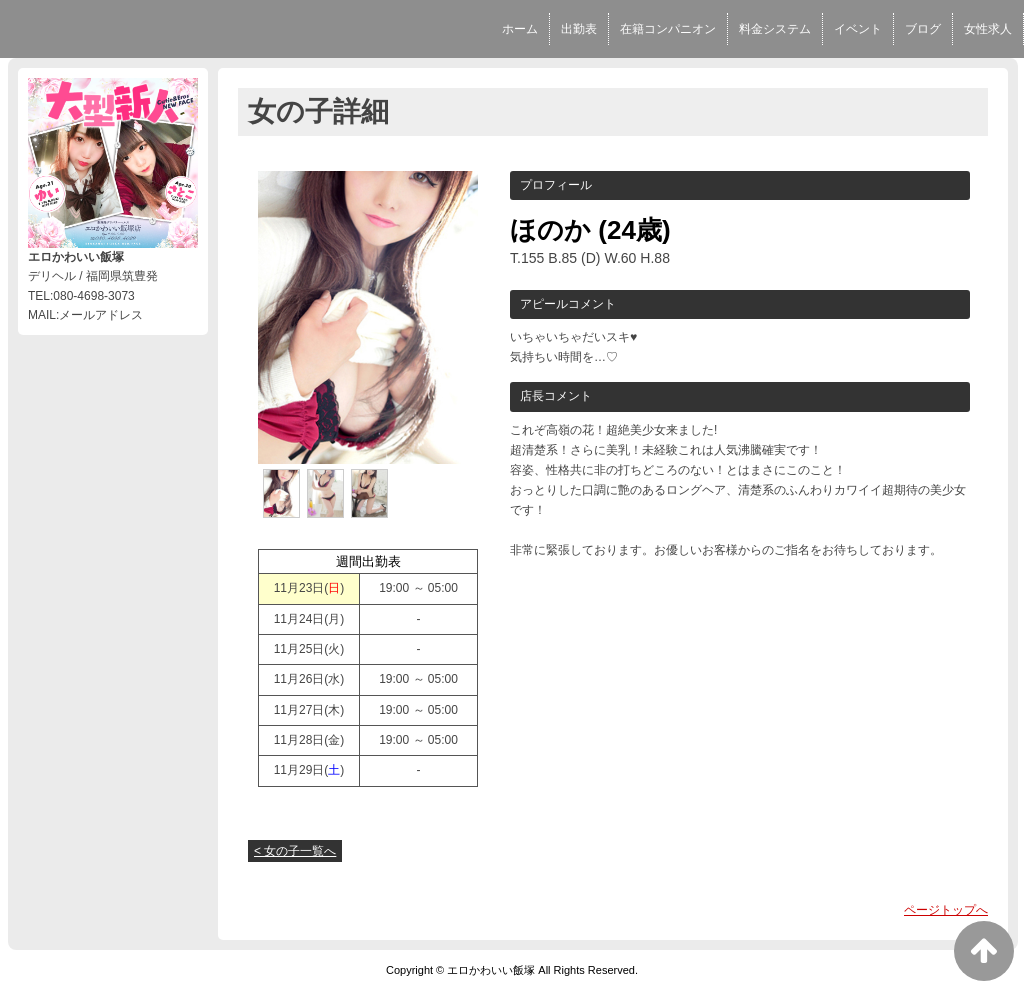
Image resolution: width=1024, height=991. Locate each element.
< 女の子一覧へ (295, 851)
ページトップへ (946, 910)
